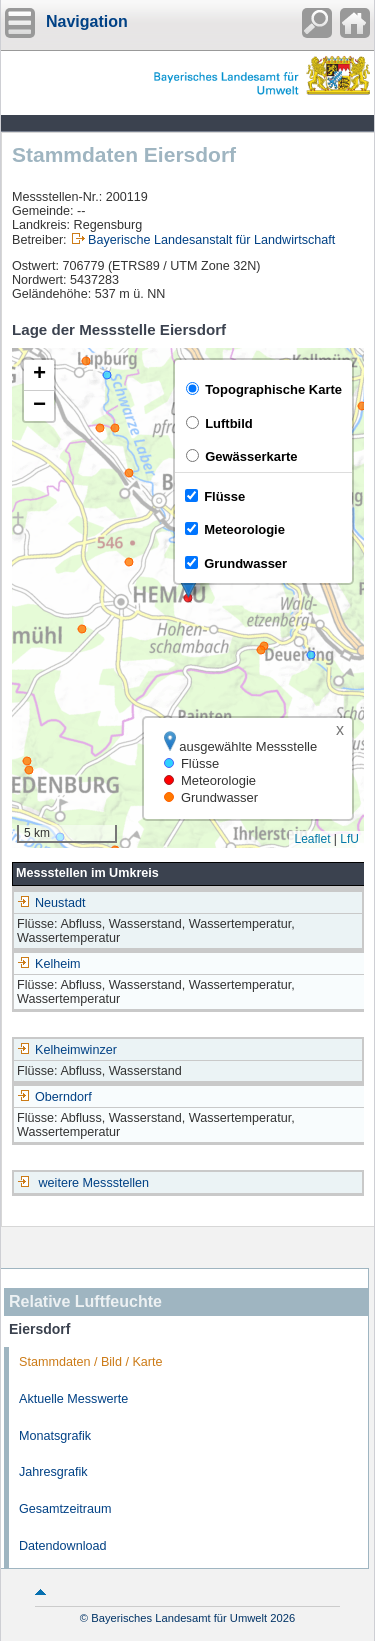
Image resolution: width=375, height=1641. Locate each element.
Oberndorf (54, 1097)
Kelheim (49, 964)
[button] (39, 375)
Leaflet (312, 839)
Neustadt (51, 903)
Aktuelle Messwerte (73, 1399)
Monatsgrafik (55, 1436)
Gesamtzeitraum (65, 1509)
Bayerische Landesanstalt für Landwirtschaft (211, 240)
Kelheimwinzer (67, 1050)
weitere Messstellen (94, 1183)
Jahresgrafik (53, 1472)
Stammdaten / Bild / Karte (91, 1362)
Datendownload (63, 1546)
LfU (349, 839)
